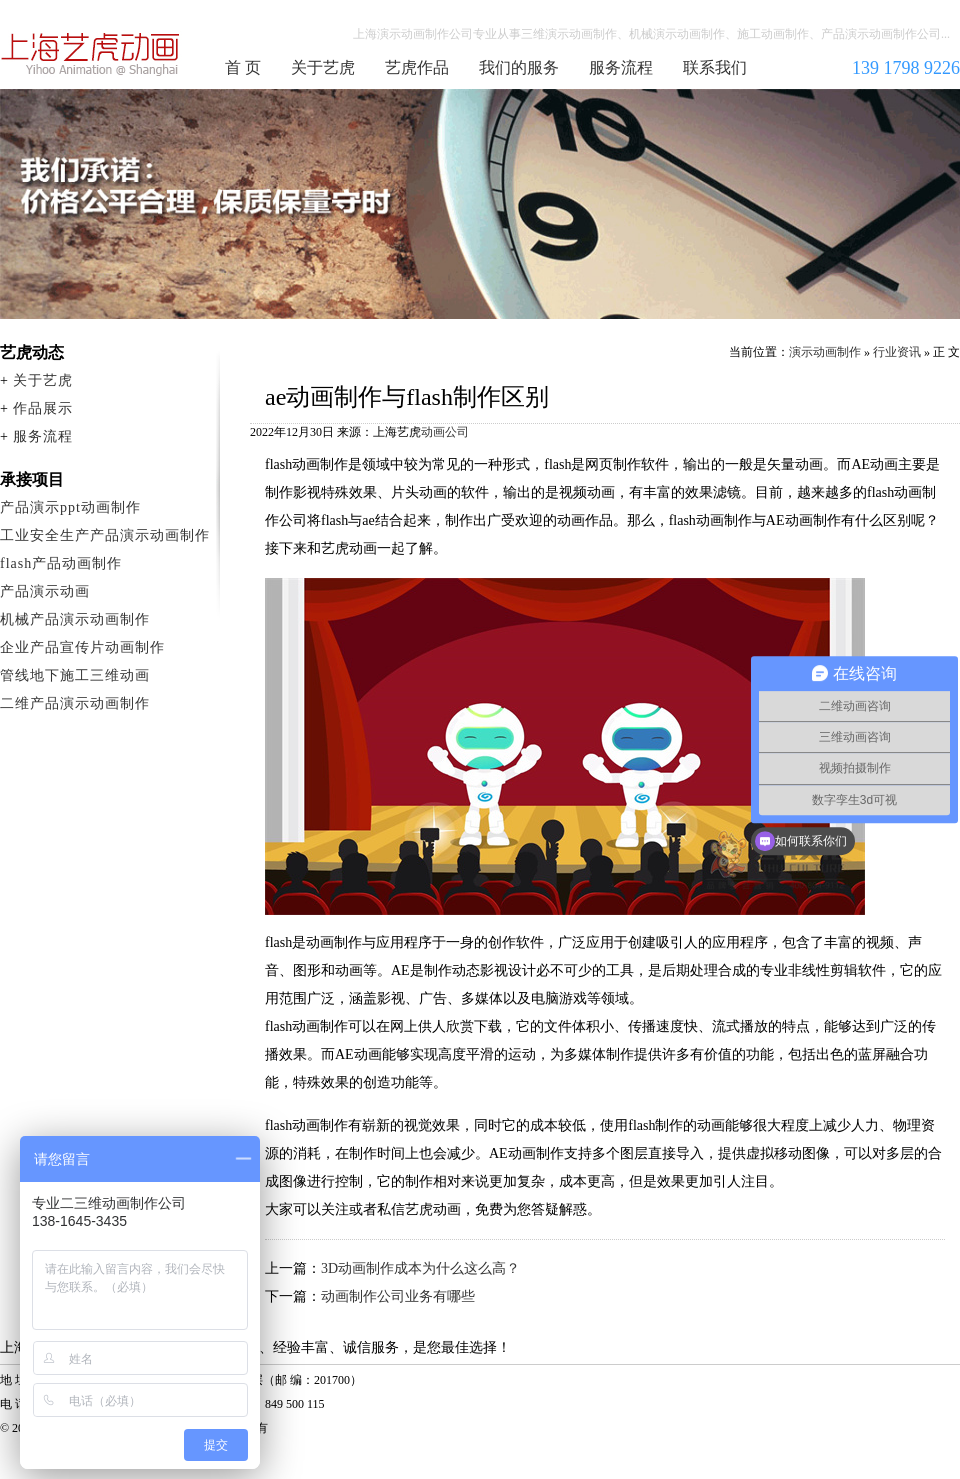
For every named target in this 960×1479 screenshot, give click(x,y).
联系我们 (715, 67)
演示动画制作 (825, 352)
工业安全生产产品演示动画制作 (105, 535)
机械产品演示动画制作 (75, 619)
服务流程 (621, 67)
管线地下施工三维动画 (75, 675)
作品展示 (43, 408)
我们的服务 (519, 67)
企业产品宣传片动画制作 (82, 647)
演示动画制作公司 (91, 54)
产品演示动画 (45, 591)
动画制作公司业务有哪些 (398, 1296)
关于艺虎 (323, 67)
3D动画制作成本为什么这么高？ (420, 1268)
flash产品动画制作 (61, 563)
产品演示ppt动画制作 (70, 507)
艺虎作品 (417, 67)
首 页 (243, 67)
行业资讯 (897, 352)
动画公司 (445, 432)
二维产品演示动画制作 (75, 703)
